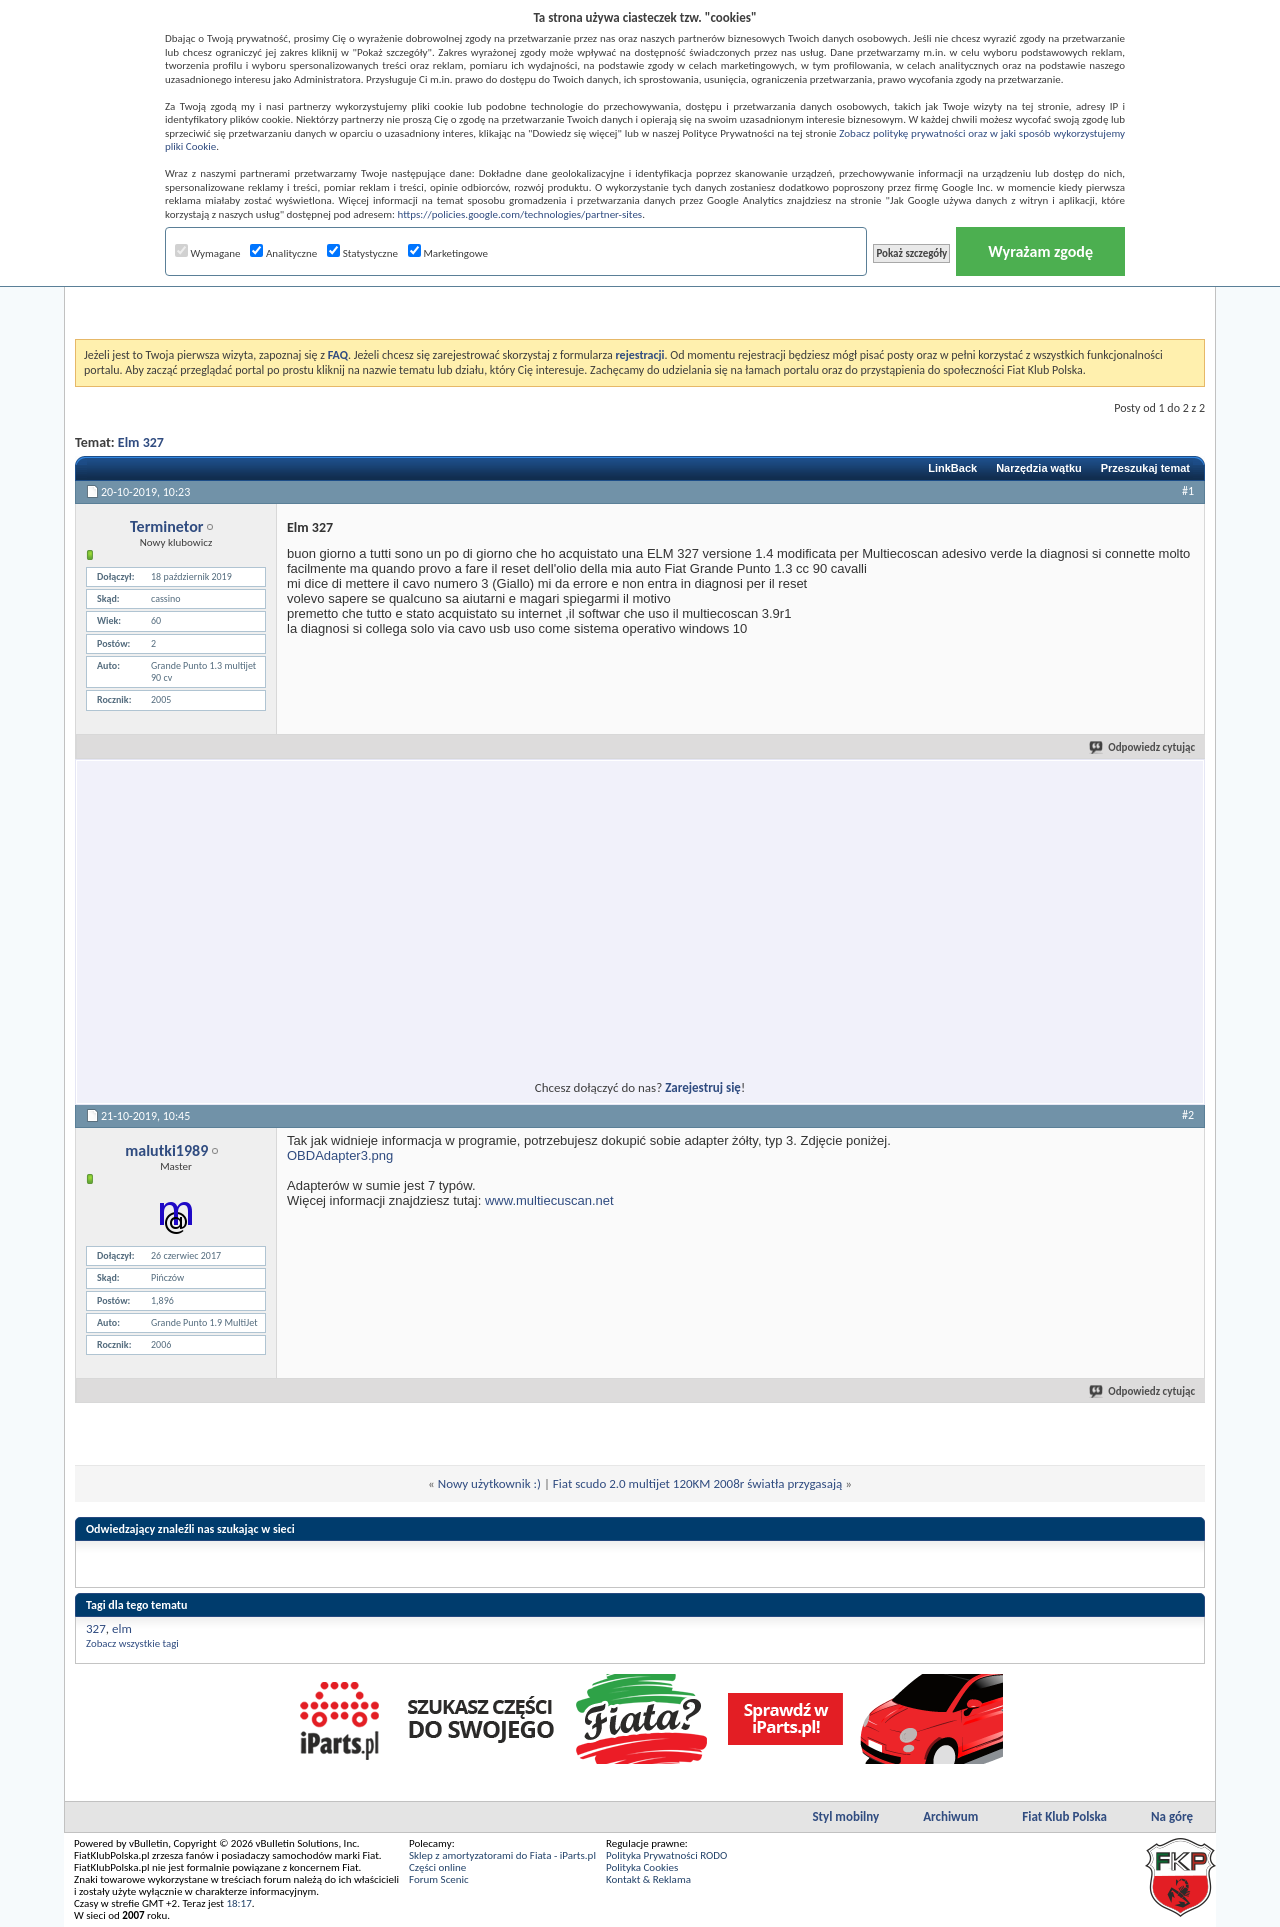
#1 (1188, 491)
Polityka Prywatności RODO (666, 1855)
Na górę (1172, 1816)
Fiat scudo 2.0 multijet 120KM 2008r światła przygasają (697, 1483)
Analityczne (283, 253)
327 (96, 1628)
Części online (437, 1867)
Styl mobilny (845, 1816)
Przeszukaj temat (1145, 468)
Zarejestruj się (703, 1087)
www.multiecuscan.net (549, 1200)
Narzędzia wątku (1039, 468)
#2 (1188, 1115)
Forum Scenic (439, 1879)
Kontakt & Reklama (648, 1879)
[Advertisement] (640, 289)
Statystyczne (362, 253)
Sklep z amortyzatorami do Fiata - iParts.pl (502, 1855)
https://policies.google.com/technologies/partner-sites (520, 214)
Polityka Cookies (642, 1867)
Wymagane (208, 253)
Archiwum (950, 1816)
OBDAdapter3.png (340, 1155)
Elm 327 (141, 442)
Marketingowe (448, 253)
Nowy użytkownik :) (489, 1483)
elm (122, 1628)
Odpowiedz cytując (1143, 747)
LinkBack (952, 468)
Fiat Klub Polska (1064, 1816)
